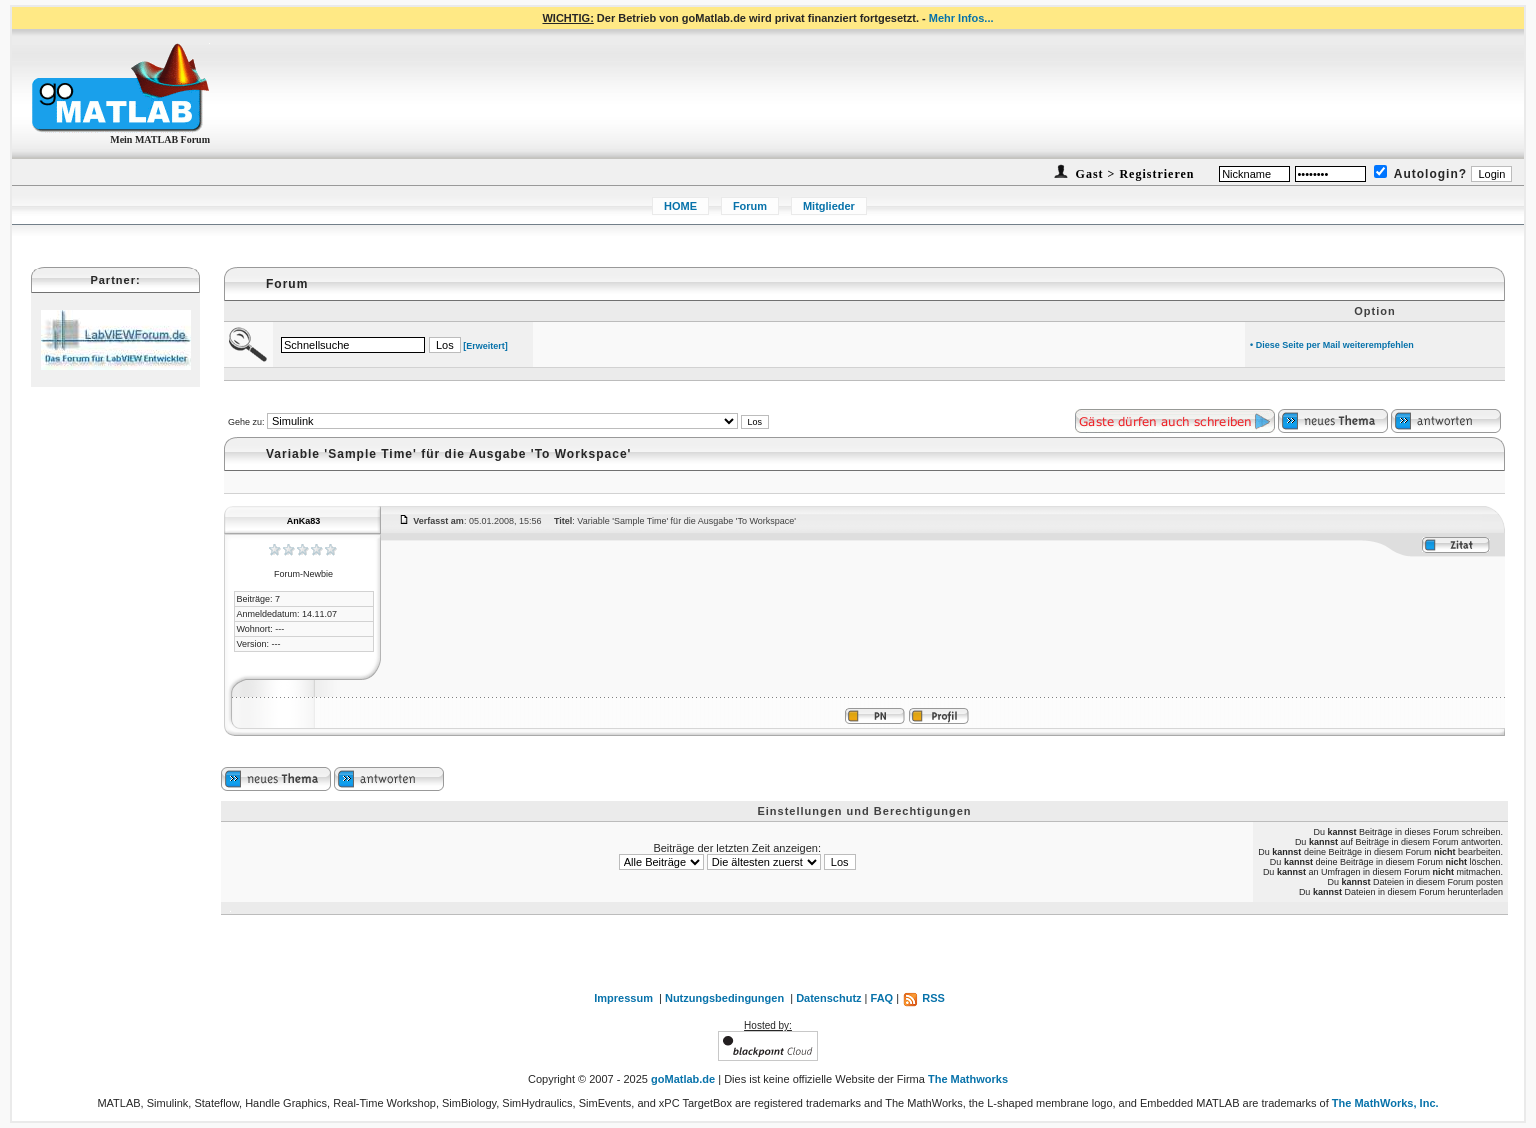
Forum (750, 206)
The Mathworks (968, 1079)
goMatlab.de (683, 1079)
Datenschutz (828, 998)
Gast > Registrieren (1133, 174)
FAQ (882, 998)
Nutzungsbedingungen (724, 998)
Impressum (623, 998)
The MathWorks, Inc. (1385, 1103)
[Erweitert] (485, 346)
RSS (923, 998)
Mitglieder (829, 206)
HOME (680, 206)
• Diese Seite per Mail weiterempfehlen (1332, 345)
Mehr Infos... (961, 18)
